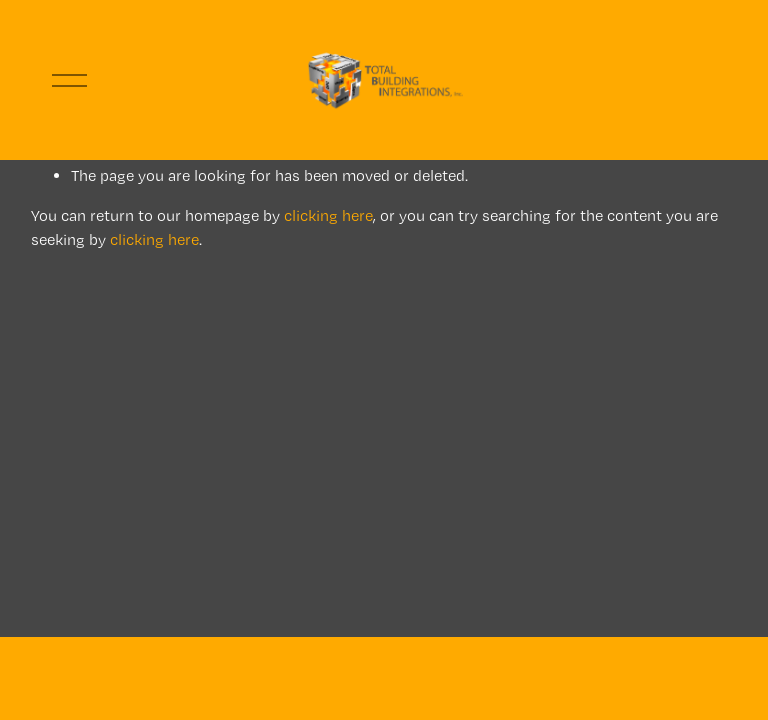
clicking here (328, 215)
